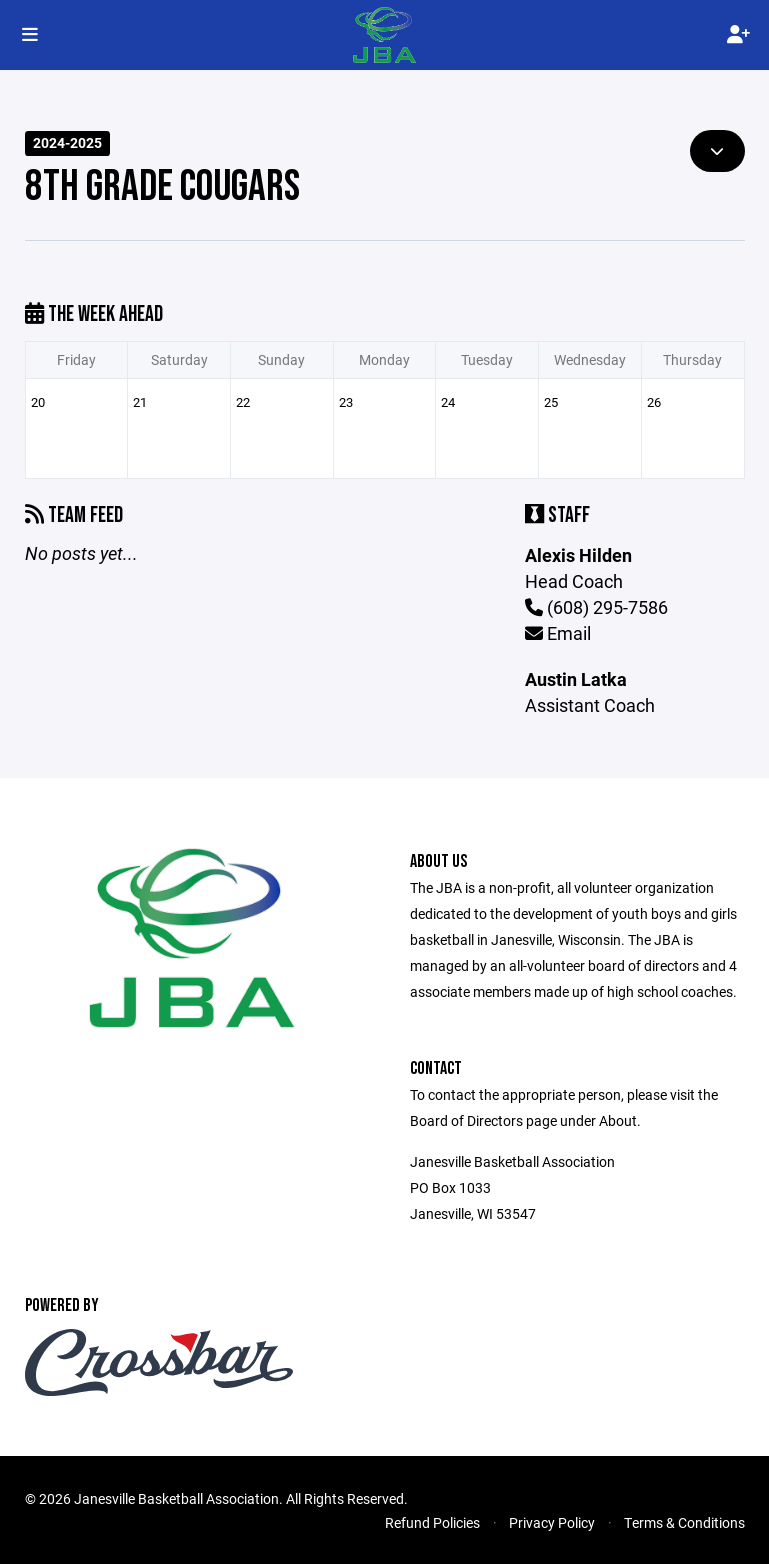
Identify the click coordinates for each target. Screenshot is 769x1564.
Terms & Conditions (684, 1522)
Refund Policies (432, 1522)
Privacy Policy (552, 1522)
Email (558, 633)
